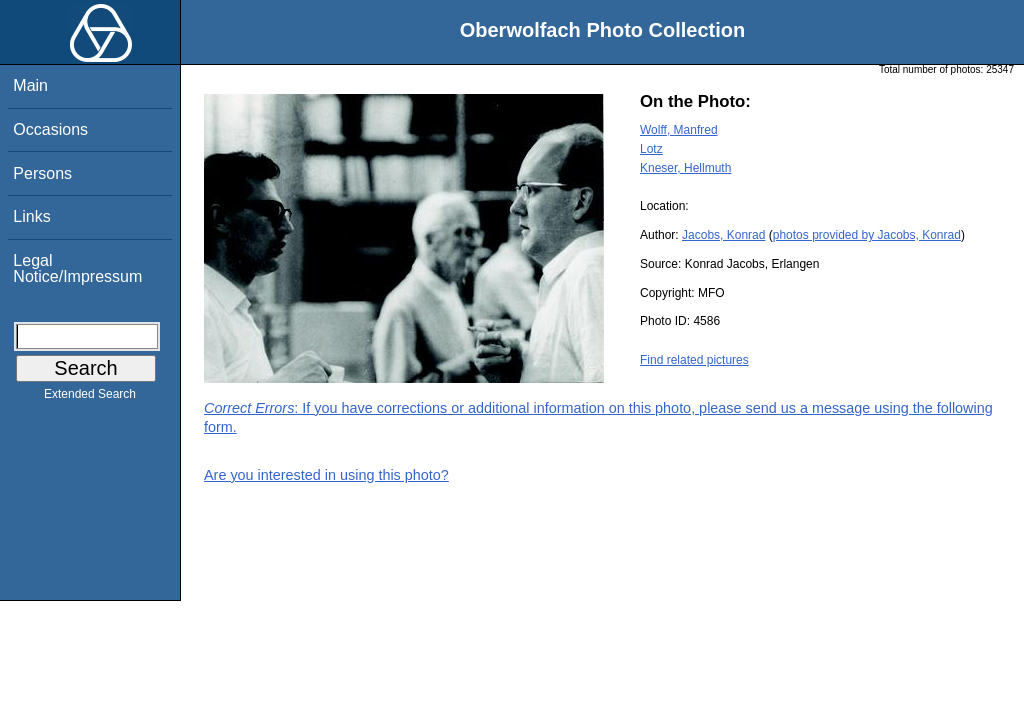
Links (31, 216)
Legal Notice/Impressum (77, 268)
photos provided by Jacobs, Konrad (867, 235)
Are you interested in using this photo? (326, 475)
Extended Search (90, 398)
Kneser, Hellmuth (685, 168)
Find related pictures (694, 360)
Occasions (50, 129)
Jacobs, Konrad (723, 235)
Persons (42, 173)
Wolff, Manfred (679, 130)
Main (30, 85)
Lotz (651, 149)
